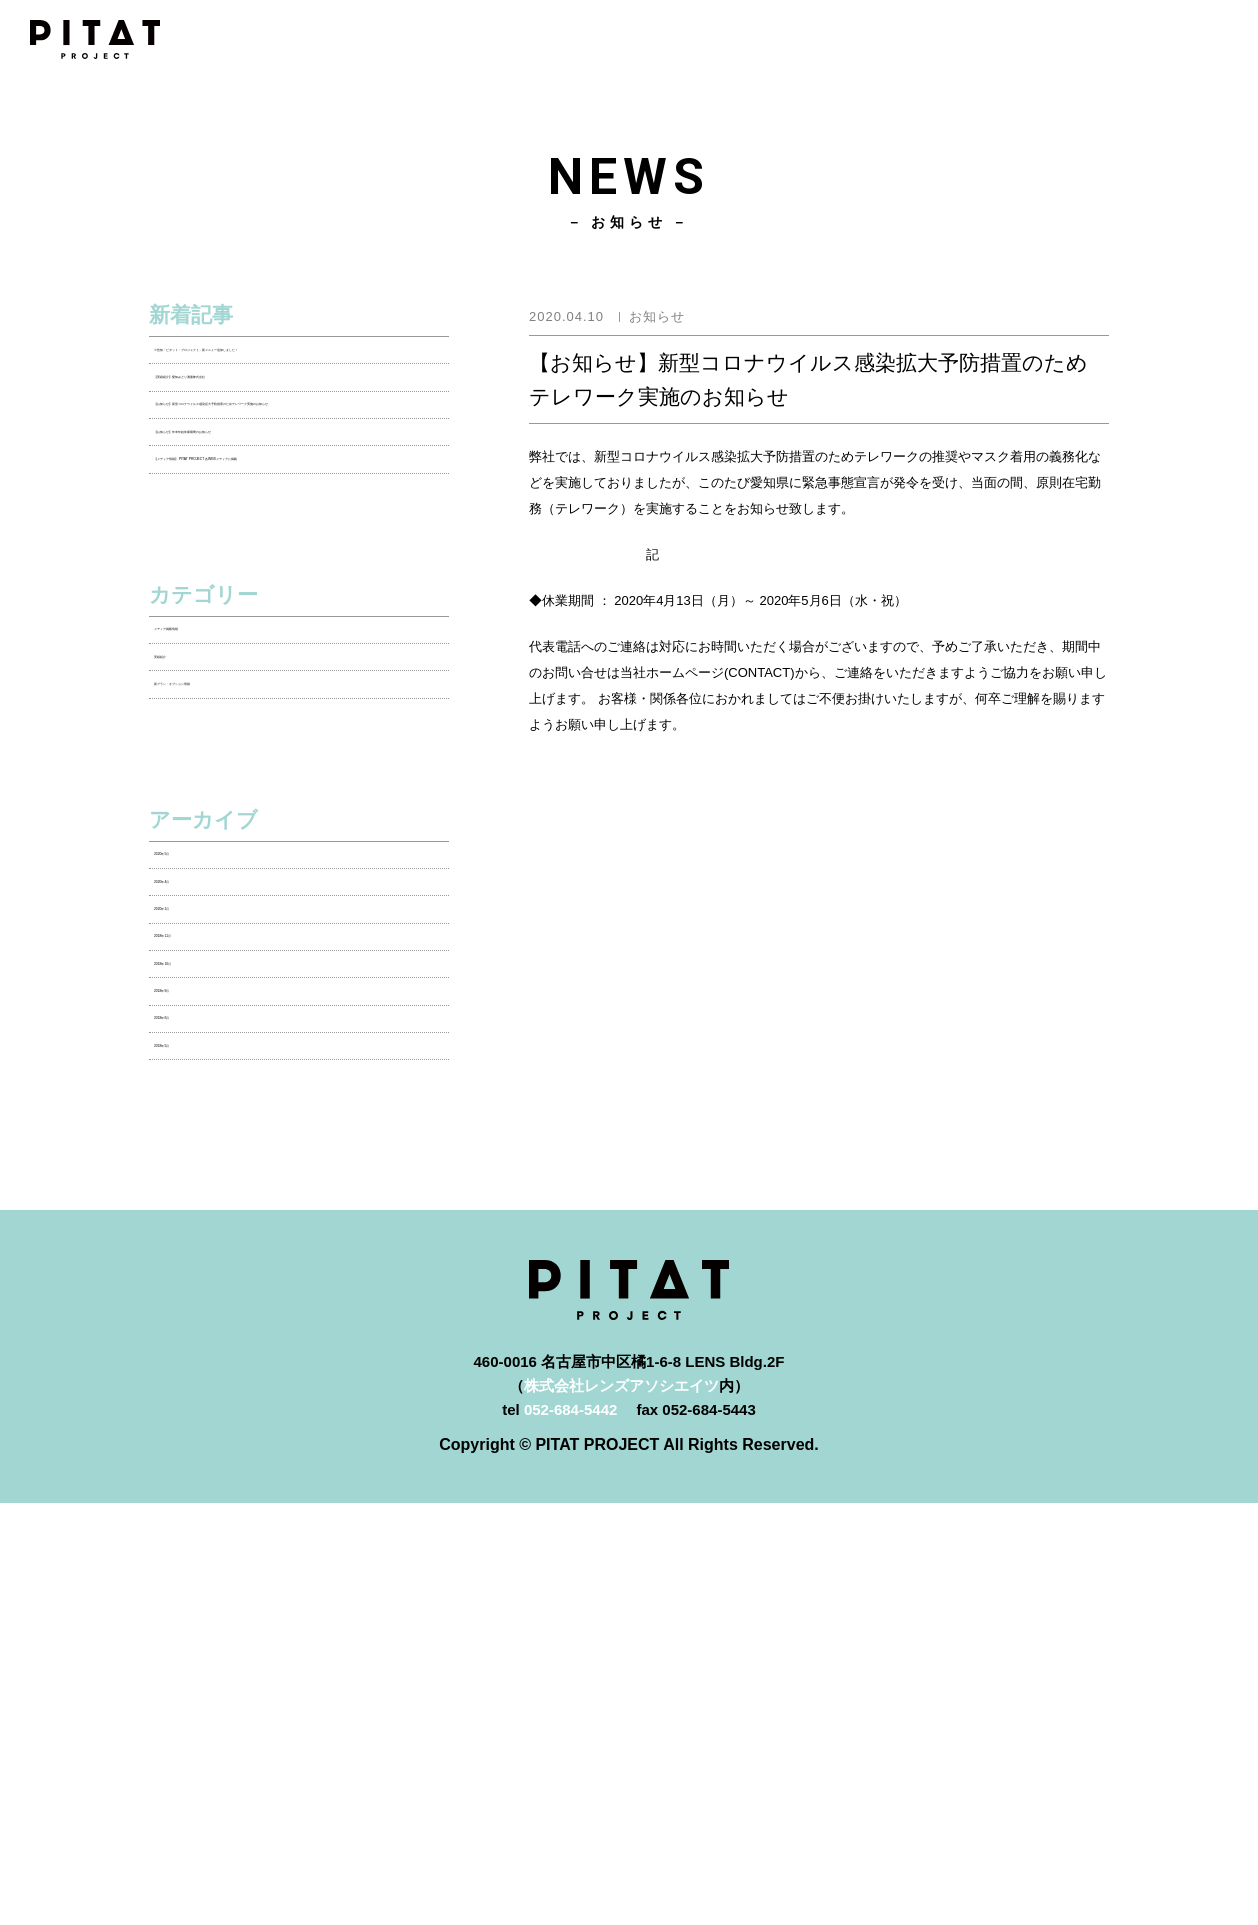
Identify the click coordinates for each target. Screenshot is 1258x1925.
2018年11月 (194, 1258)
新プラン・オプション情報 (244, 917)
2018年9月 (190, 1357)
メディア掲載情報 (214, 818)
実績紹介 (184, 868)
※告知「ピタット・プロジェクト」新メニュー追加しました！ (296, 372)
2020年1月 (190, 1209)
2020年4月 (190, 1159)
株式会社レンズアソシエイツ (621, 1807)
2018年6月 (190, 1407)
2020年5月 (190, 1110)
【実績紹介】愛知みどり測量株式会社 (281, 432)
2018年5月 (190, 1456)
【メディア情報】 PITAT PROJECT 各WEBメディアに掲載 (282, 615)
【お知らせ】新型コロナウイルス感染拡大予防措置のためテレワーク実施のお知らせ (296, 494)
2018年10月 (194, 1308)
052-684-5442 (570, 1831)
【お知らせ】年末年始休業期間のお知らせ (296, 554)
